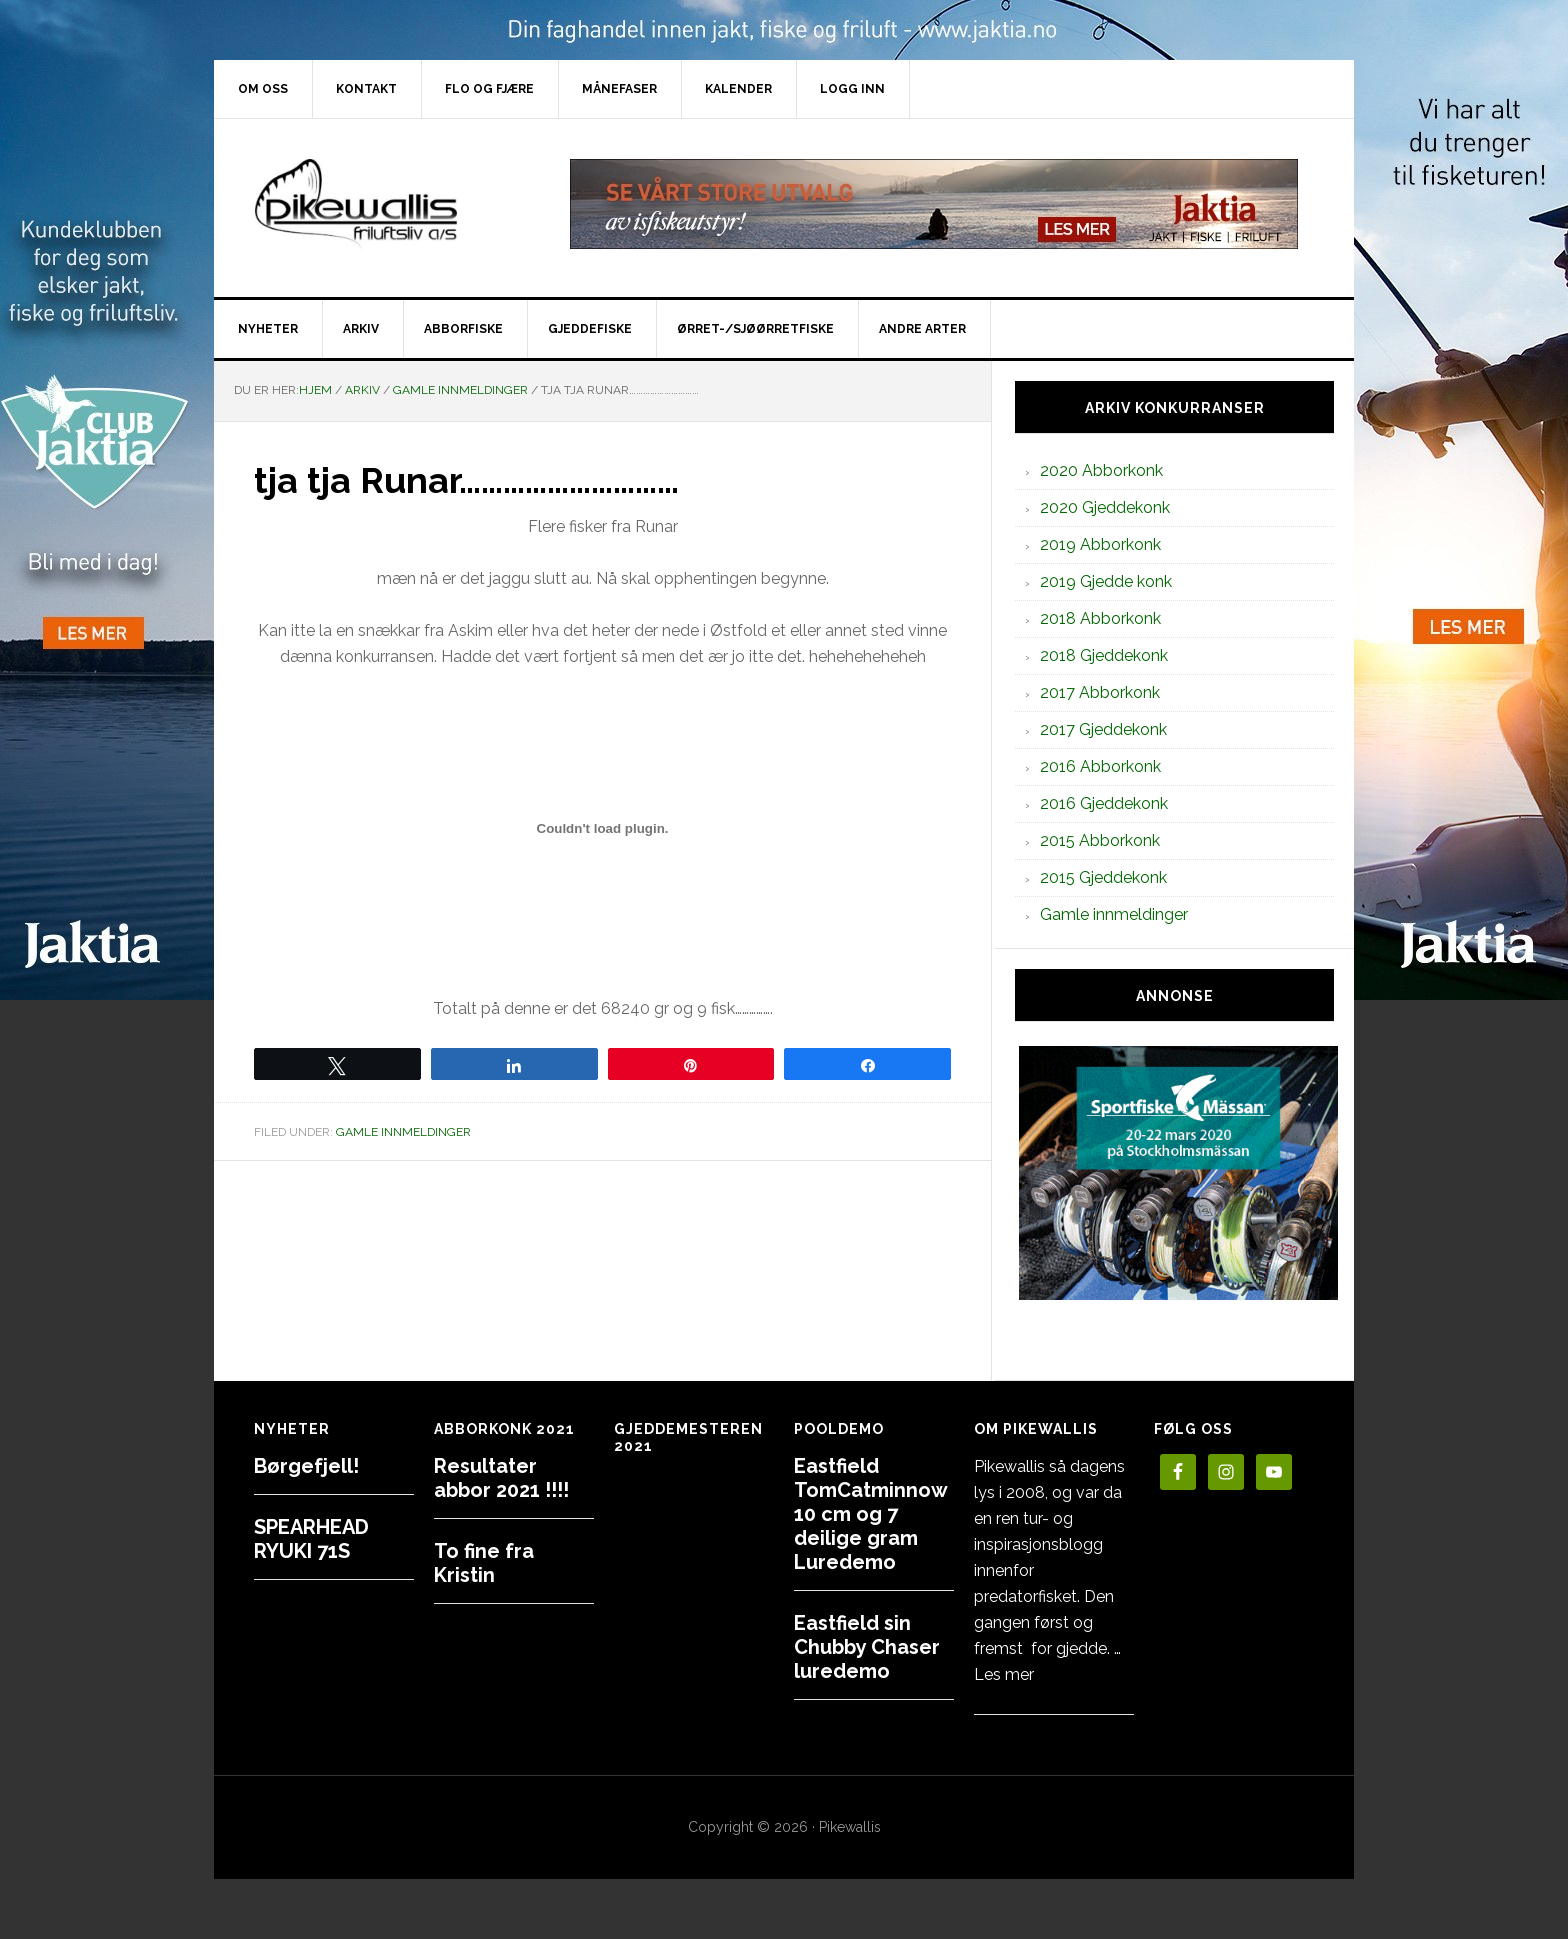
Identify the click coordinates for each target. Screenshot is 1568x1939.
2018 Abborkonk (1100, 618)
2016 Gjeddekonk (1104, 803)
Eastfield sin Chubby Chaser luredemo (867, 1647)
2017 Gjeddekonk (1103, 729)
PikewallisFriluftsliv (384, 204)
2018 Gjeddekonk (1104, 655)
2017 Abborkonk (1100, 692)
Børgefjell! (306, 1466)
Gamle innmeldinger (403, 1132)
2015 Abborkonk (1100, 840)
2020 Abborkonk (1101, 470)
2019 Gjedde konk (1106, 581)
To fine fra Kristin (484, 1563)
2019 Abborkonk (1100, 544)
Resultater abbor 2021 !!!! (501, 1478)
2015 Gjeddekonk (1103, 877)
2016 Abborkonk (1100, 766)
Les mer (1004, 1674)
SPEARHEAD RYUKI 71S (311, 1539)
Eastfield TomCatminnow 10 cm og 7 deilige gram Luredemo (870, 1514)
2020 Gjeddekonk (1105, 507)
